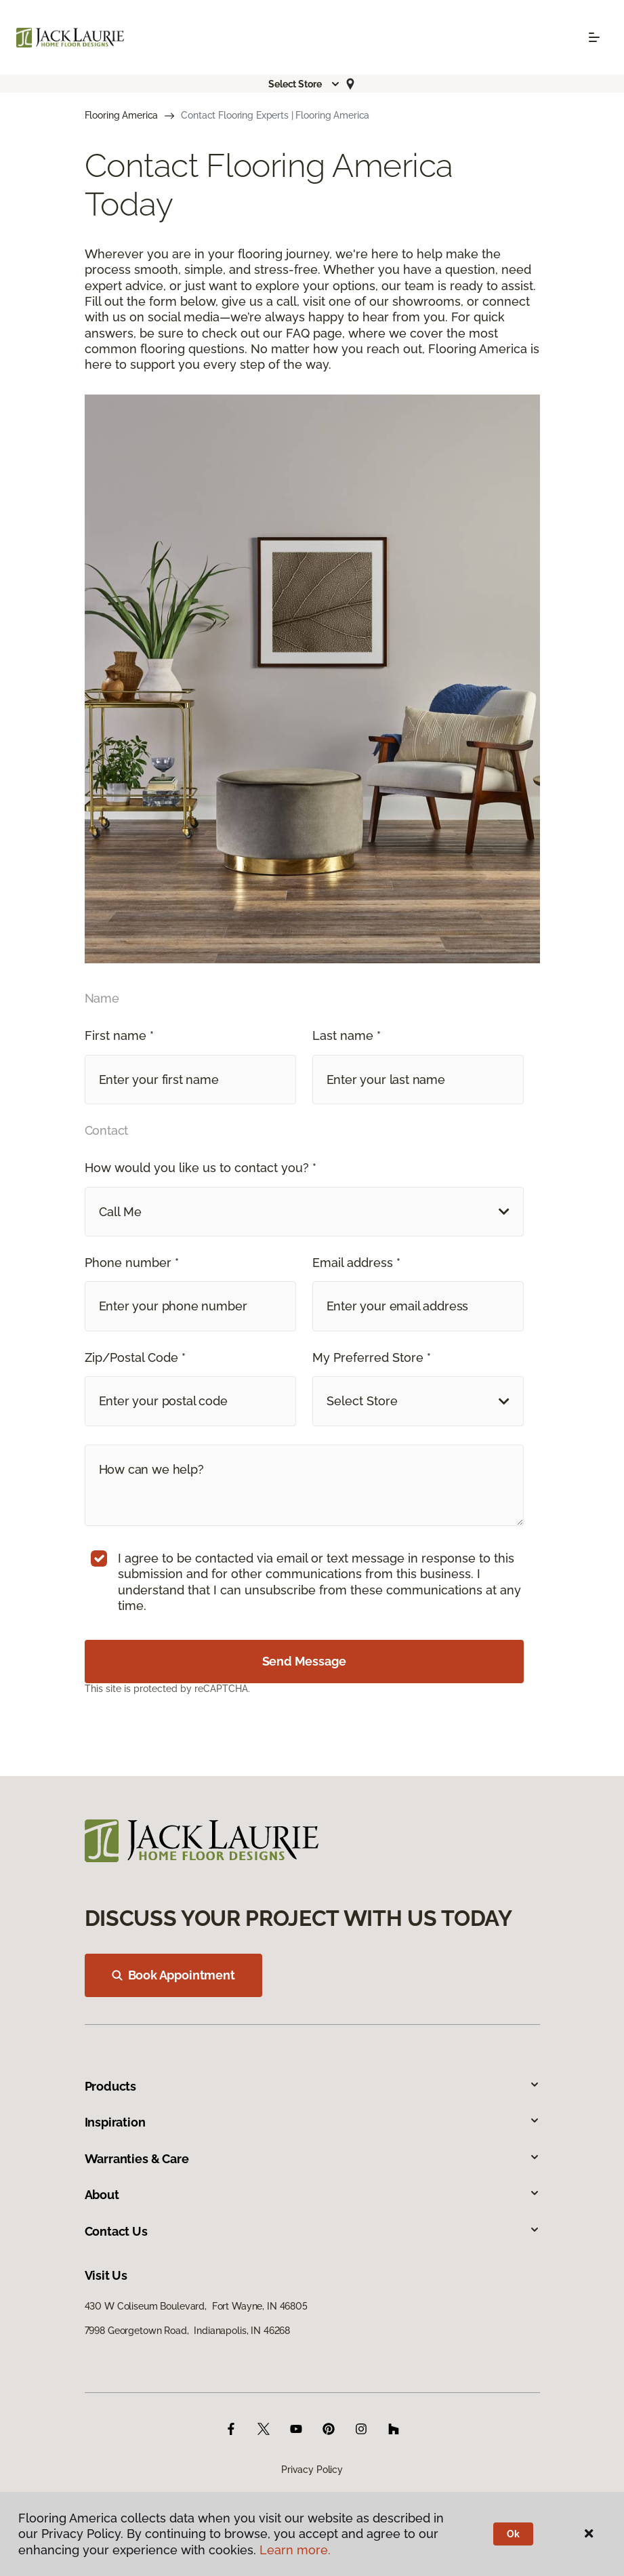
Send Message (304, 1661)
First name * (119, 1035)
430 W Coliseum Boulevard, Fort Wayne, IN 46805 (196, 2306)
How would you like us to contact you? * (200, 1168)
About (312, 2195)
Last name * (346, 1035)
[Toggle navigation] (594, 37)
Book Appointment (173, 1975)
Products (312, 2086)
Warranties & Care (312, 2159)
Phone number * (132, 1262)
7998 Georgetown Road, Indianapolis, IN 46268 (188, 2330)
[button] (304, 84)
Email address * (356, 1262)
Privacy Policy (312, 2469)
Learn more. (295, 2550)
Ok (513, 2534)
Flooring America (122, 115)
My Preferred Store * (371, 1357)
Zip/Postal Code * (135, 1357)
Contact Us (312, 2231)
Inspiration (312, 2122)
